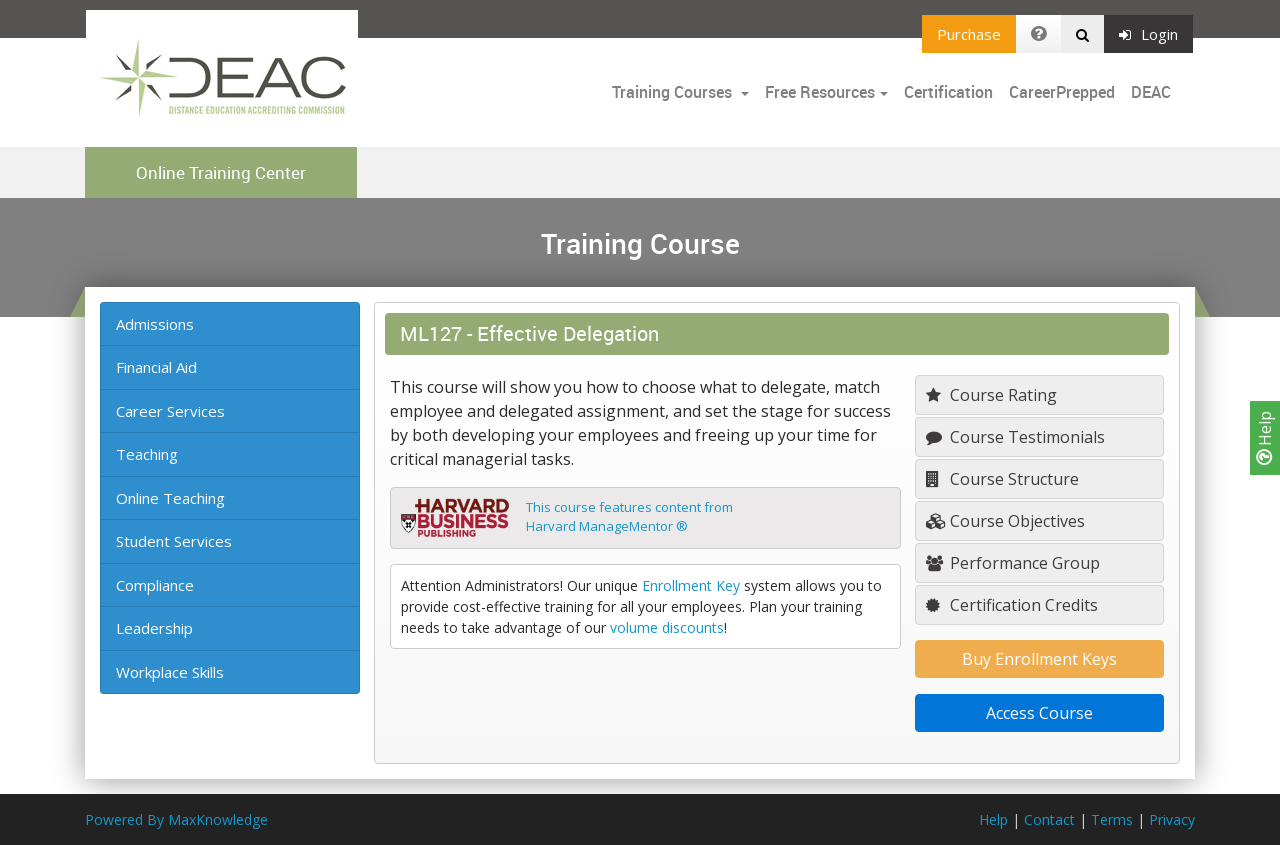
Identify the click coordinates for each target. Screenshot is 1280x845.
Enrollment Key (691, 585)
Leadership (154, 628)
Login (1148, 34)
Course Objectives (1005, 521)
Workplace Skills (170, 672)
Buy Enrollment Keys (1039, 659)
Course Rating (991, 395)
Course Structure (1002, 479)
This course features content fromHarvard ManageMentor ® (629, 517)
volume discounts (667, 627)
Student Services (174, 541)
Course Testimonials (1015, 437)
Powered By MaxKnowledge (176, 819)
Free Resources (820, 92)
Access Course (1039, 713)
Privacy (1172, 819)
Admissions (155, 324)
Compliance (155, 585)
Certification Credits (1012, 605)
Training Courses (674, 92)
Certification (948, 92)
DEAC (1151, 92)
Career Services (170, 411)
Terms (1112, 819)
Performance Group (1013, 563)
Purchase (969, 34)
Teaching (147, 454)
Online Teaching (170, 498)
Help (1265, 438)
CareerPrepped (1062, 92)
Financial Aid (156, 367)
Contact (1049, 819)
